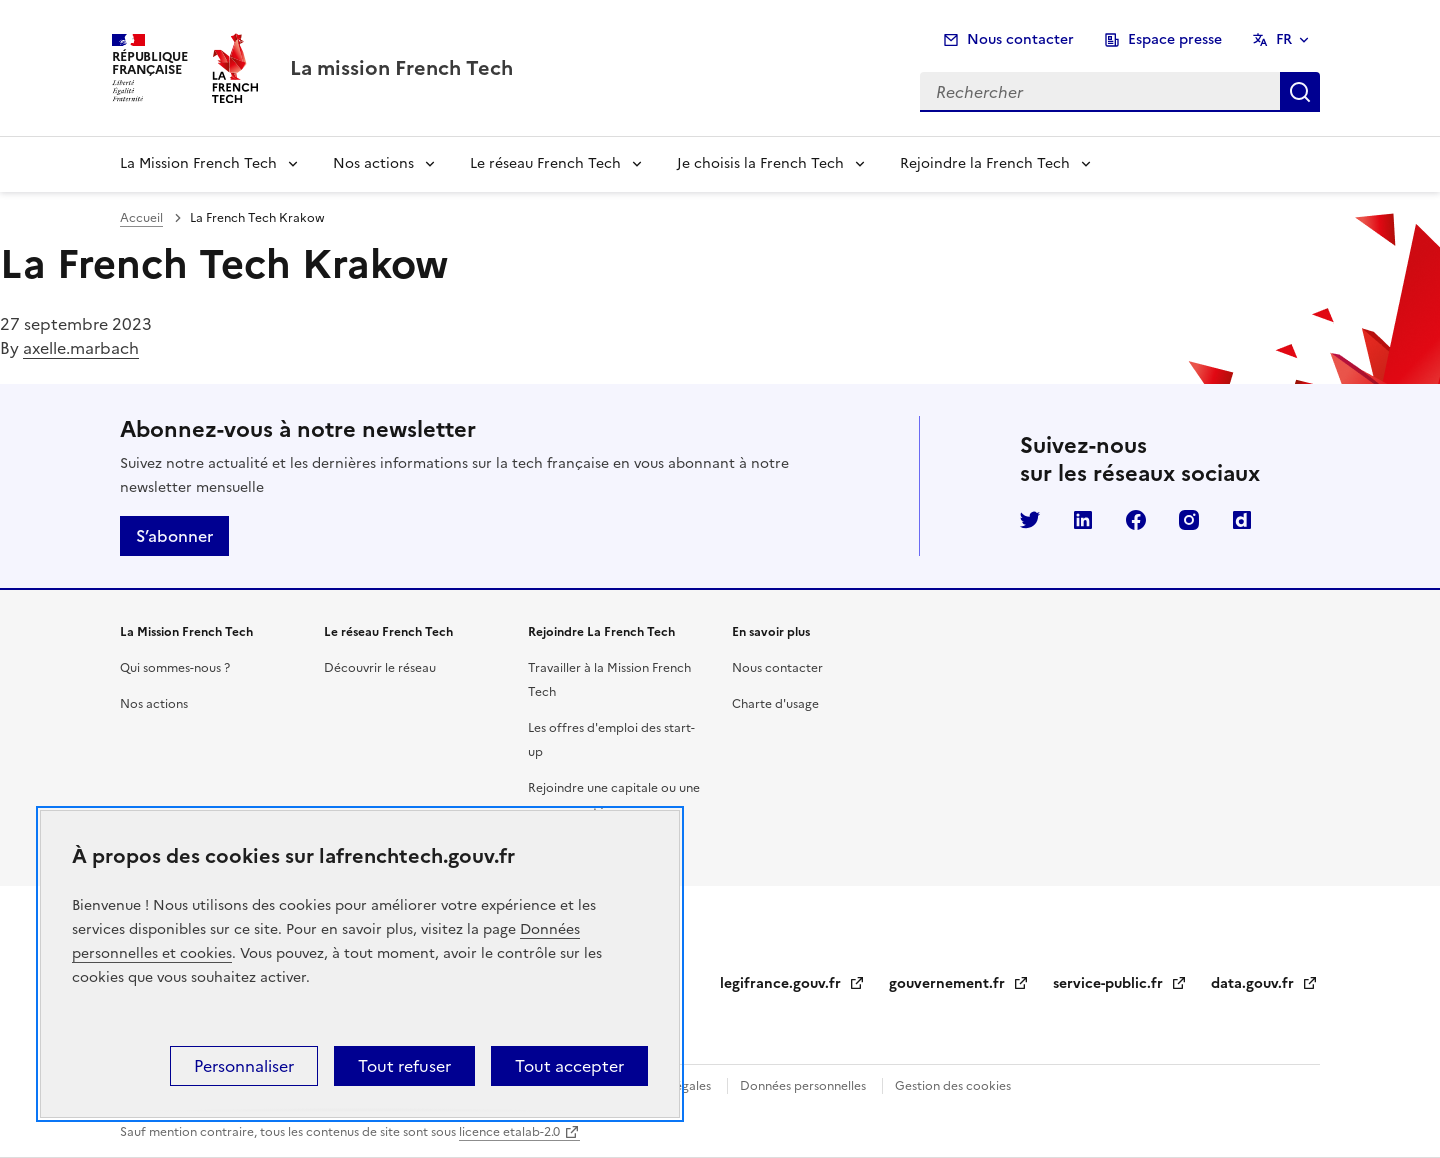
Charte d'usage (775, 704)
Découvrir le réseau (380, 668)
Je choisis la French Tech (760, 163)
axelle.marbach (81, 348)
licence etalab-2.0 (509, 1132)
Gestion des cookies (953, 1086)
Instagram (1189, 520)
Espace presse (1175, 39)
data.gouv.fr (1264, 983)
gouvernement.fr (959, 983)
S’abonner (174, 536)
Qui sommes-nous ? (175, 668)
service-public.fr (1120, 983)
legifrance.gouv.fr (792, 983)
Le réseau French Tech (545, 163)
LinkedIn (1083, 520)
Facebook (1136, 520)
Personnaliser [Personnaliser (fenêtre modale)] (244, 1066)
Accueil (141, 218)
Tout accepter (569, 1066)
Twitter (1030, 520)
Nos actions (373, 163)
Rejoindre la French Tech (985, 163)
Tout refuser (404, 1066)
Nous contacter (1020, 39)
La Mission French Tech (198, 163)
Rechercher (1300, 92)
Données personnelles (803, 1086)
